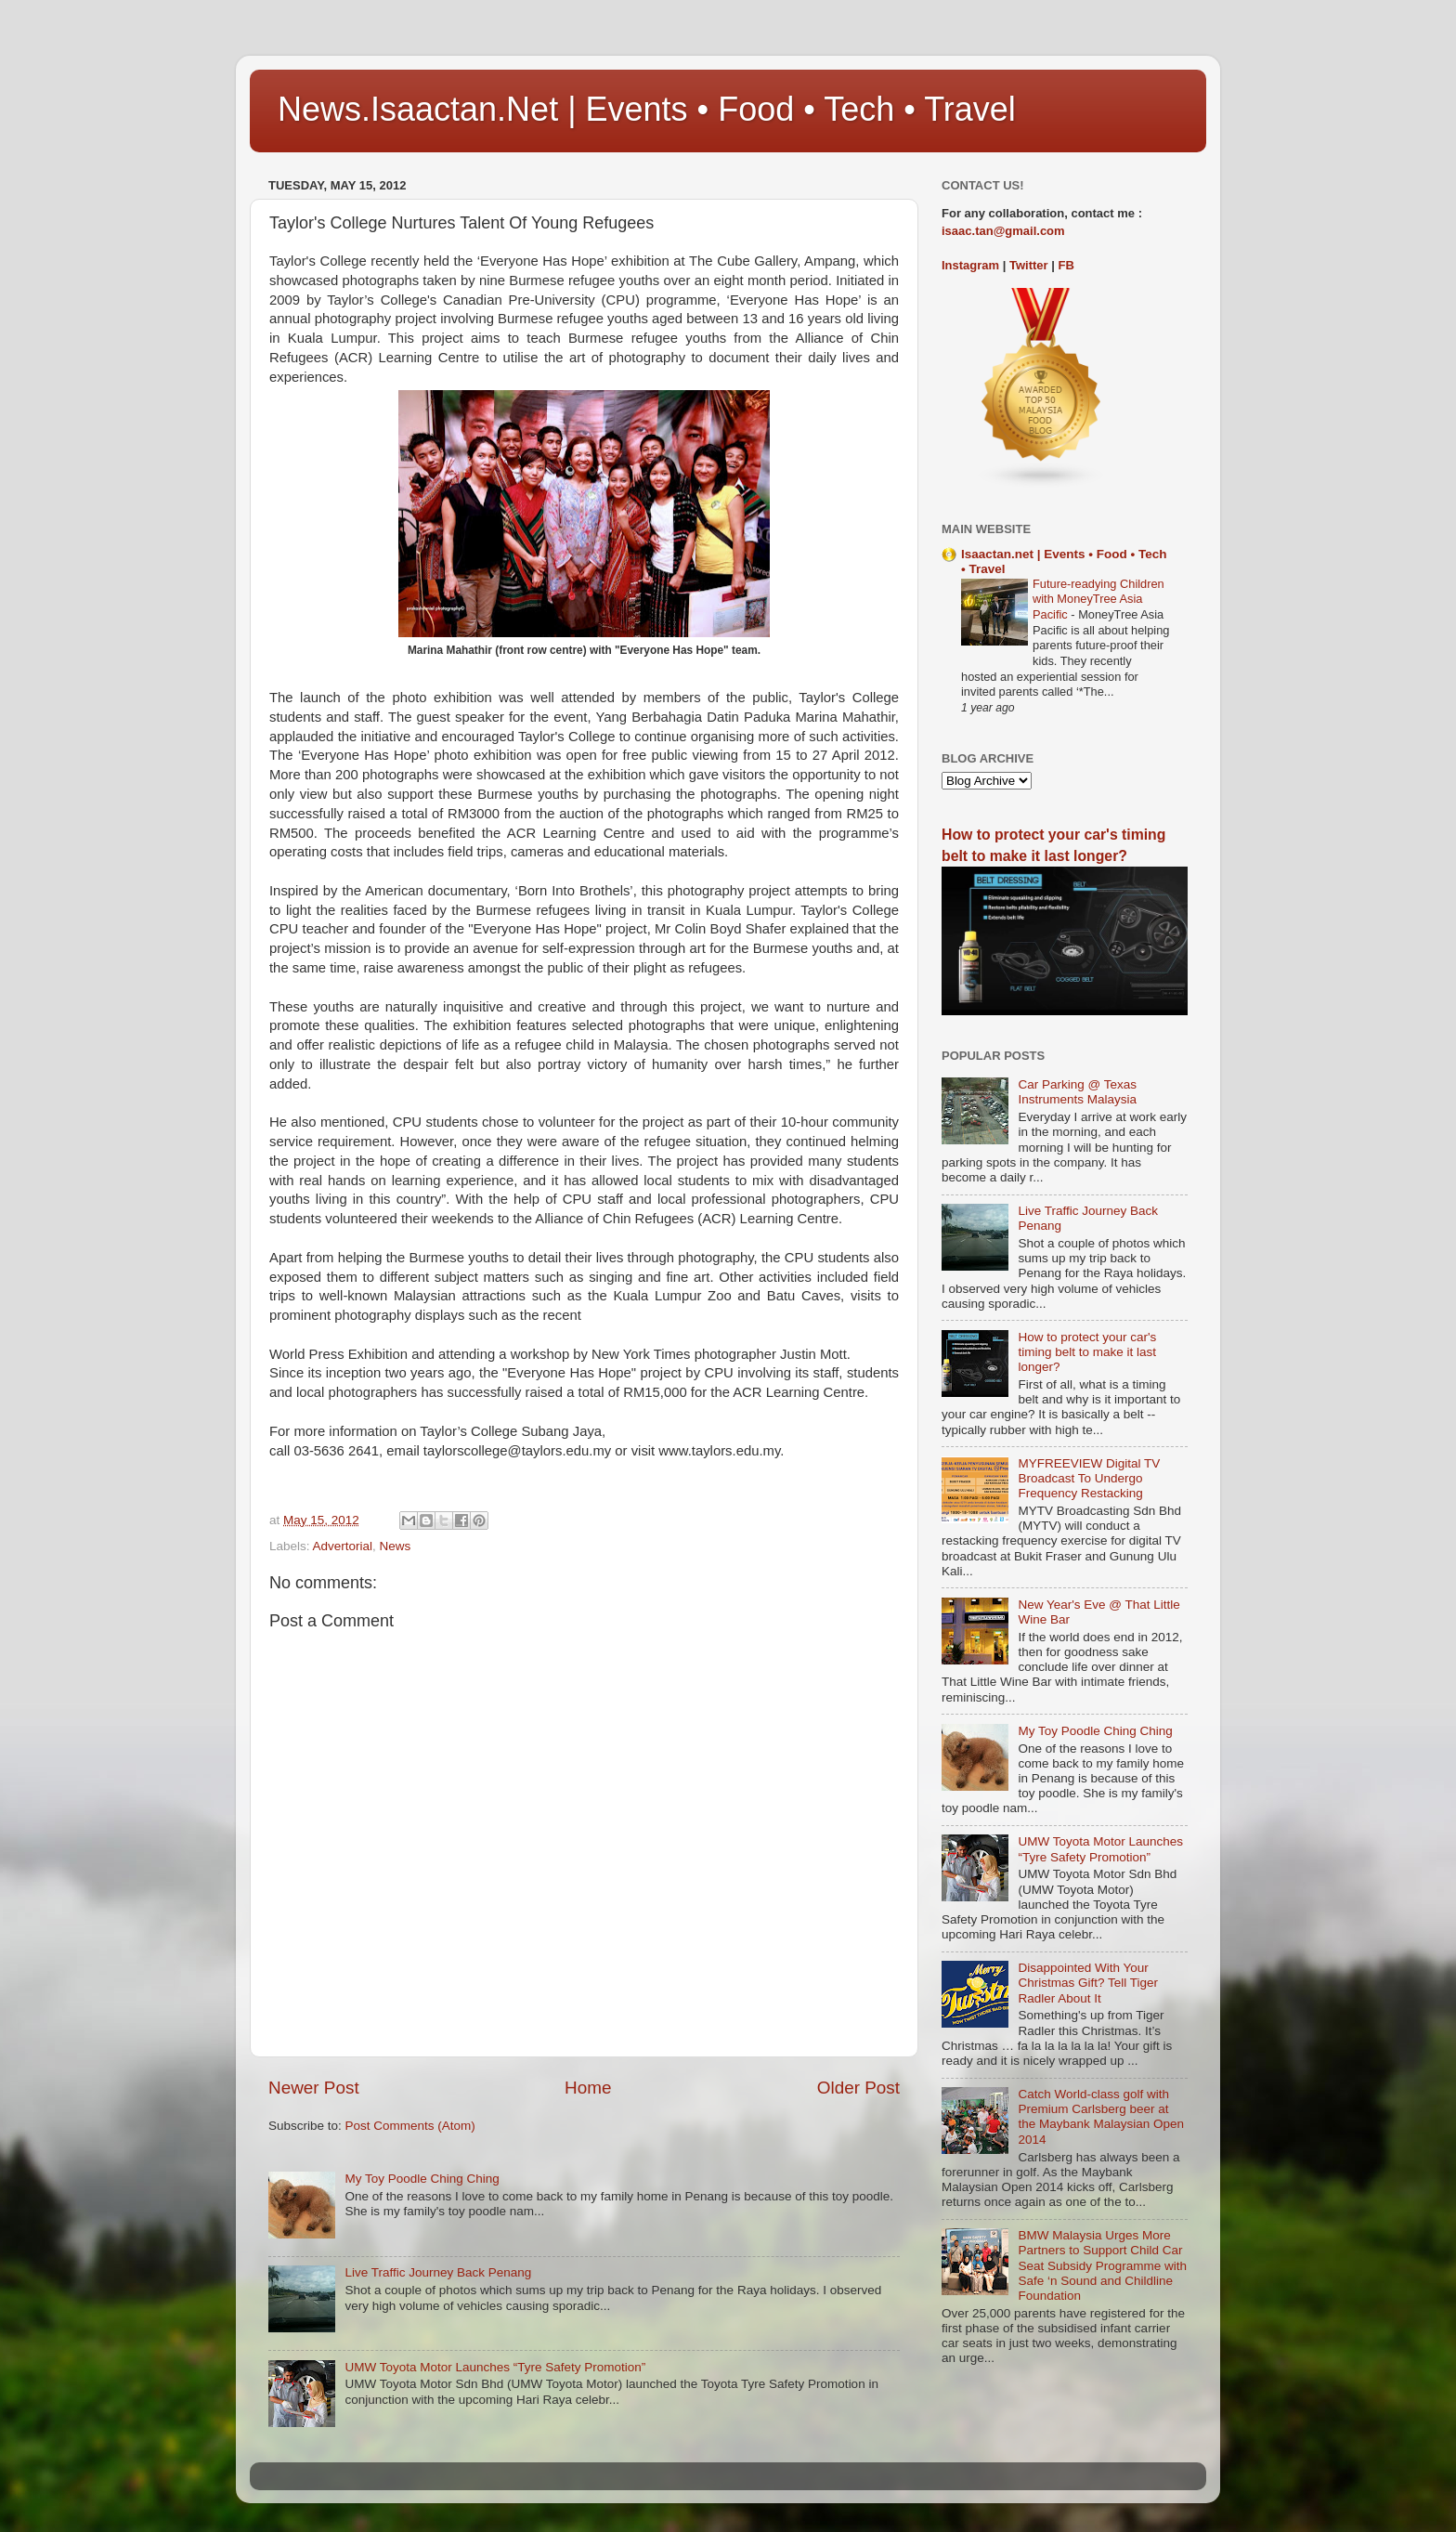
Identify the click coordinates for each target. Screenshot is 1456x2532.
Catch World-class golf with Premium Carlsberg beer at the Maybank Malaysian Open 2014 (1101, 2117)
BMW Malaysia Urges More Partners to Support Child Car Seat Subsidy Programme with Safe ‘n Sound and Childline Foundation (1102, 2265)
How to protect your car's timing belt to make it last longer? (1087, 1352)
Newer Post (313, 2087)
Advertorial (343, 1546)
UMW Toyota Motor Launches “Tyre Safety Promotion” (494, 2367)
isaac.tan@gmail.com (1003, 231)
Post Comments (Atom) (410, 2126)
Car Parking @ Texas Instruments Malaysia (1077, 1091)
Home (588, 2087)
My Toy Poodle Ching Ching (421, 2179)
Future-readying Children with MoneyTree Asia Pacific (1098, 599)
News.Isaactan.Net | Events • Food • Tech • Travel (647, 109)
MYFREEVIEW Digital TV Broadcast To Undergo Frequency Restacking (1089, 1478)
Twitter (1028, 265)
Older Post (858, 2087)
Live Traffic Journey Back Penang (437, 2272)
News (395, 1546)
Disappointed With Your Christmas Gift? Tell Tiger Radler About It (1088, 1982)
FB (1066, 265)
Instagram (970, 265)
